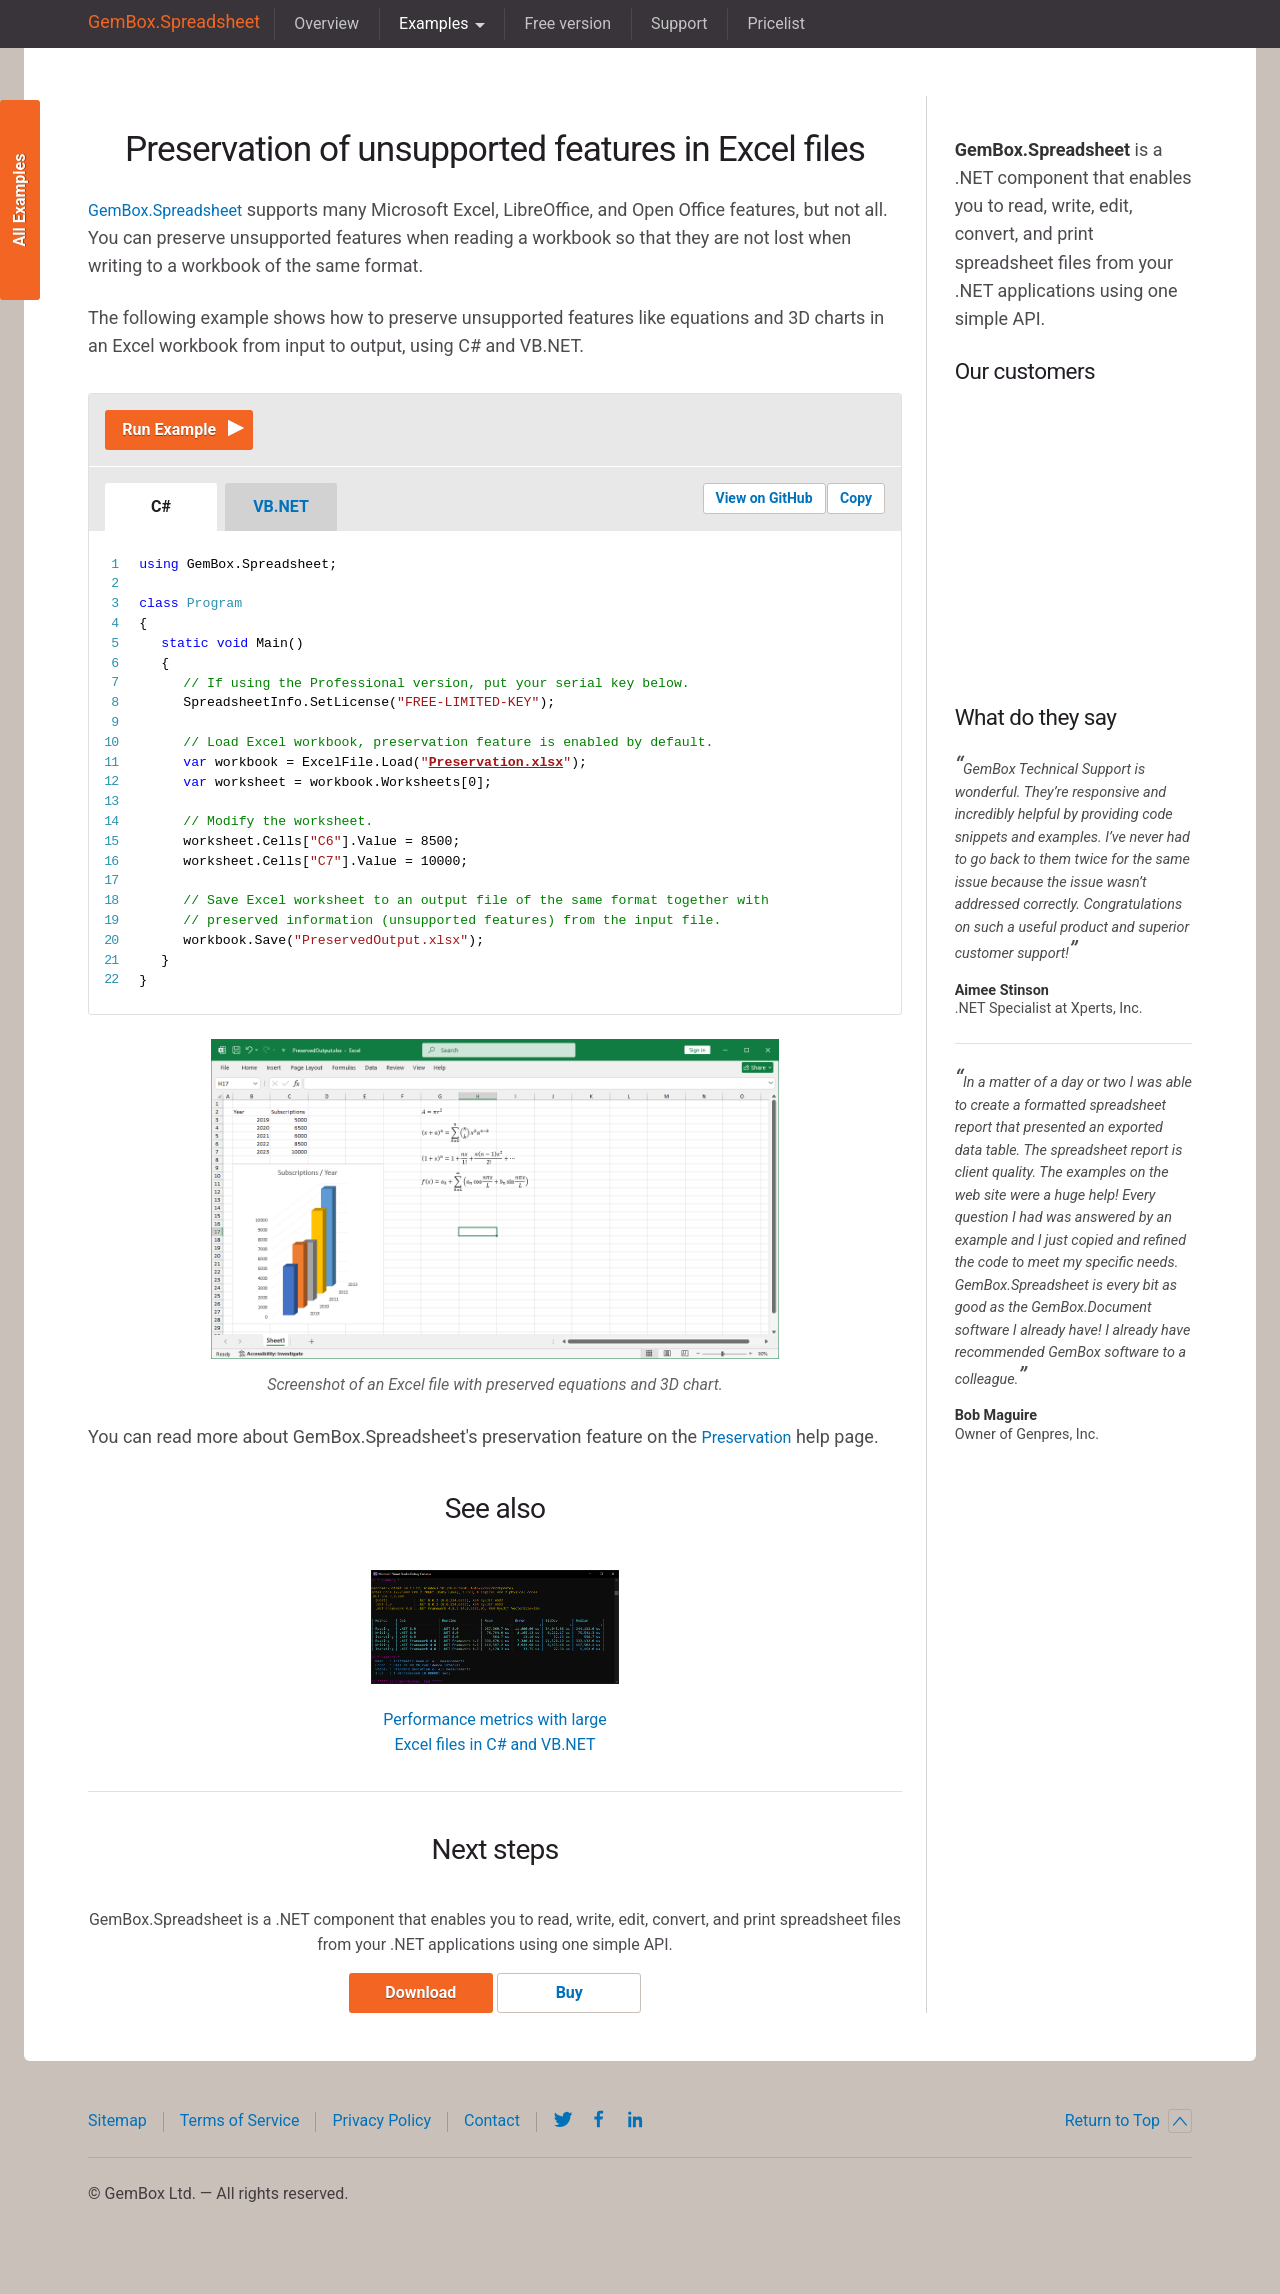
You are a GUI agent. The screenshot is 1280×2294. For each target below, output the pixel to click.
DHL (1073, 454)
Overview (308, 23)
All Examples (19, 200)
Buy (576, 2008)
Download (413, 2008)
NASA (1073, 634)
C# (161, 516)
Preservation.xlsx (496, 772)
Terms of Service (240, 2136)
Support (661, 23)
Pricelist (758, 23)
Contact (492, 2136)
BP (1073, 544)
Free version (549, 23)
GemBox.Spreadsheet (165, 23)
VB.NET (281, 516)
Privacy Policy (381, 2136)
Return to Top (1128, 2137)
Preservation (752, 1445)
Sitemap (117, 2136)
